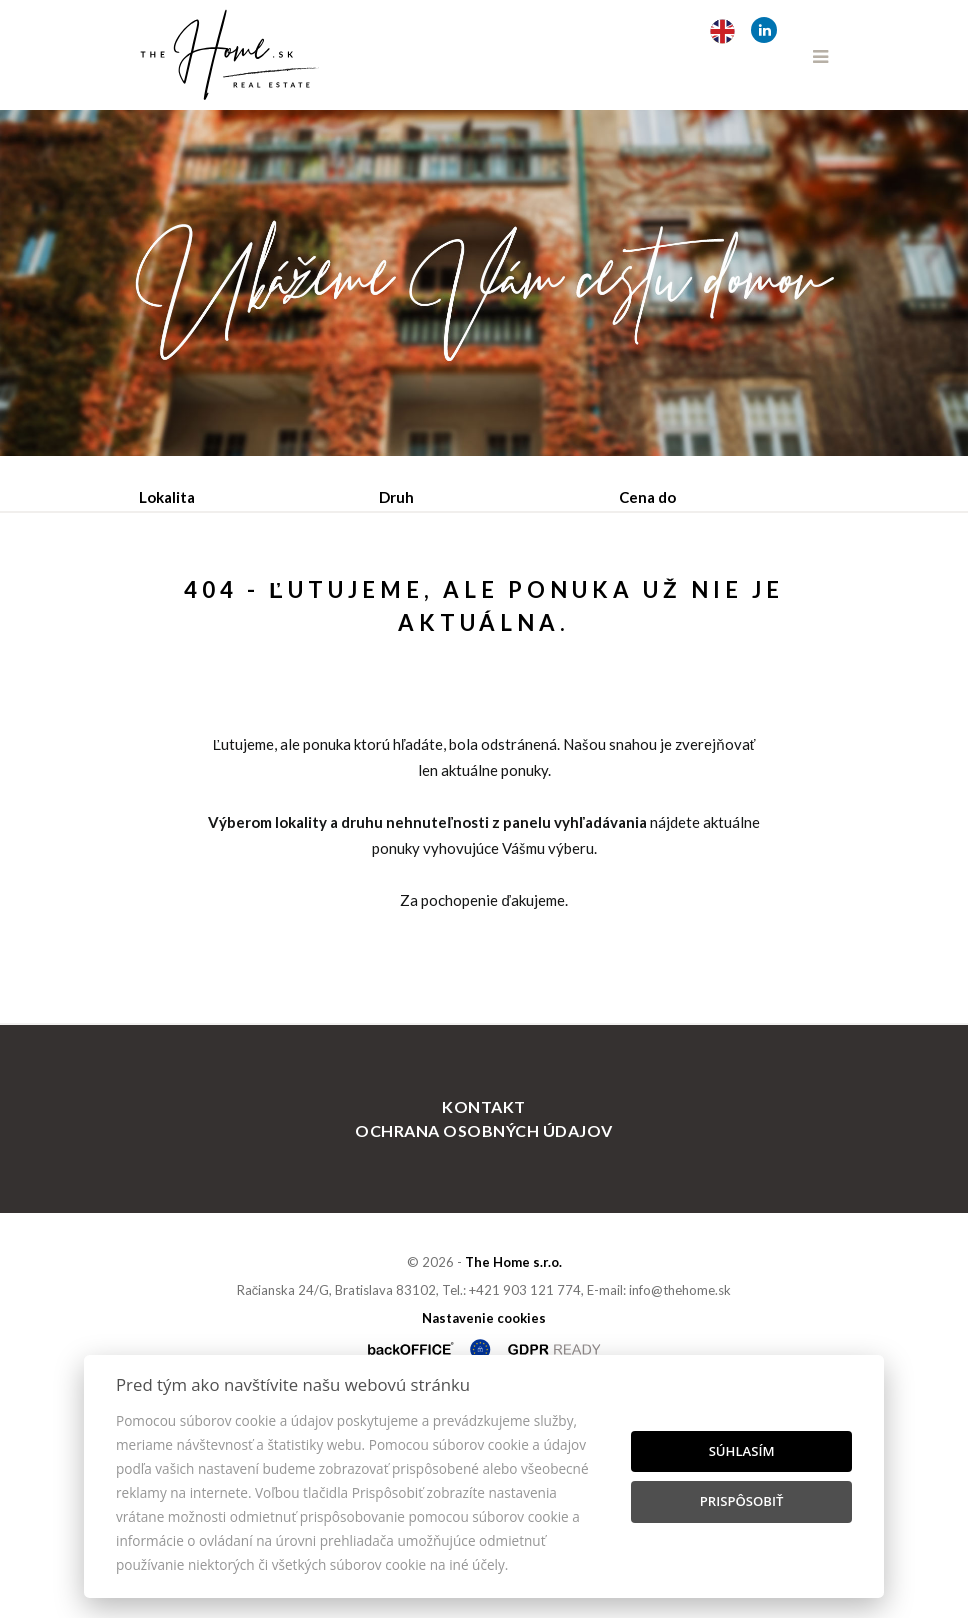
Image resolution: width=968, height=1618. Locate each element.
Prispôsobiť (742, 1501)
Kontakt (483, 1317)
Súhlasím (742, 1451)
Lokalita (167, 497)
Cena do (647, 497)
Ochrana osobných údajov (483, 1341)
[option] (484, 283)
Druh (396, 497)
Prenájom (324, 601)
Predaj (202, 601)
